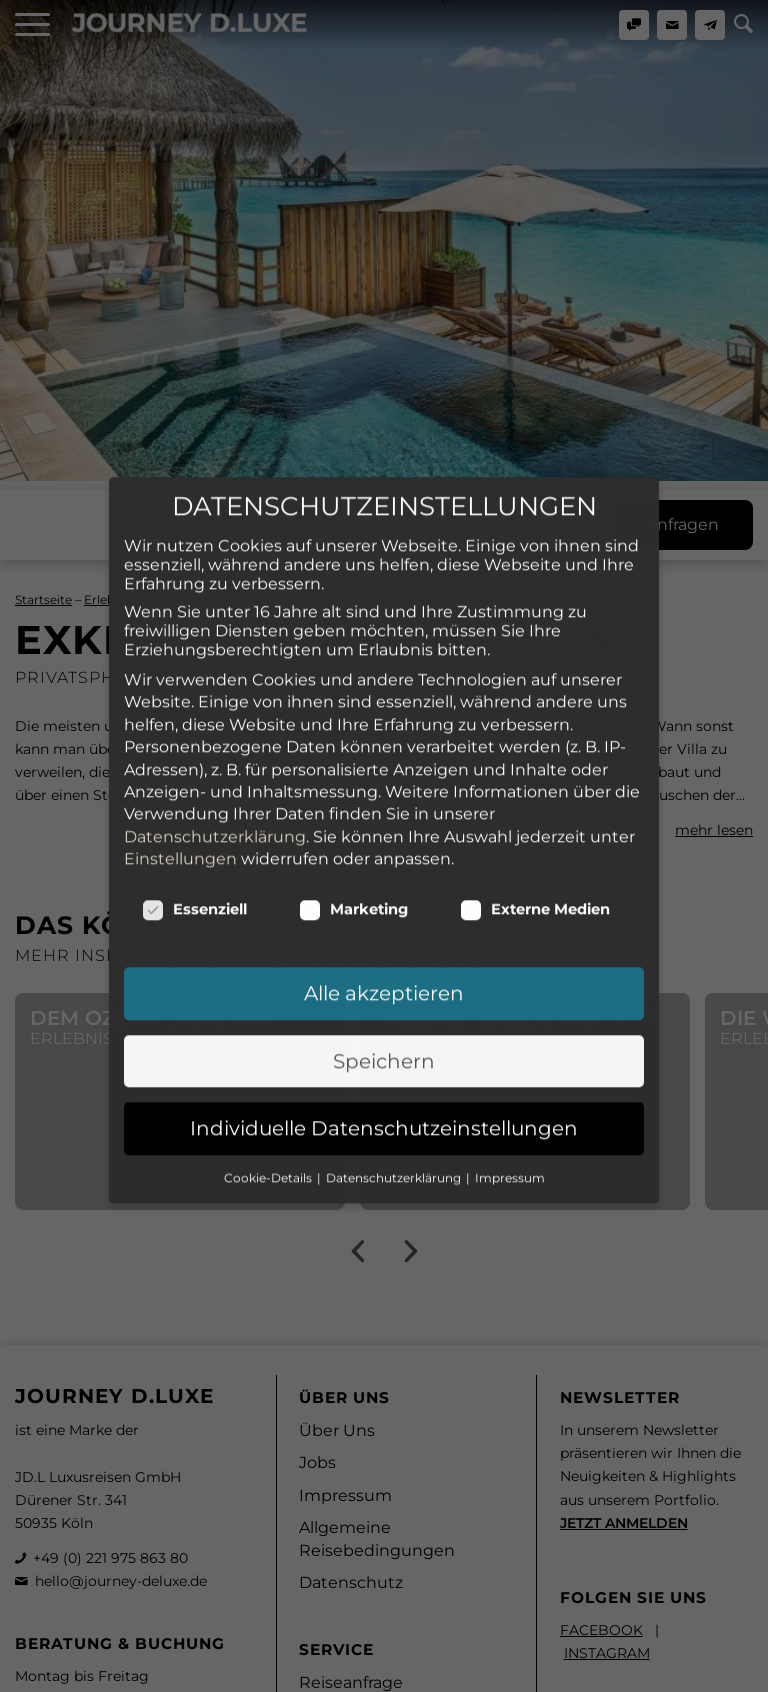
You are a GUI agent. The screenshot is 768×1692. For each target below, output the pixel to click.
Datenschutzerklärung (215, 698)
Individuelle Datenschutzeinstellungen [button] (384, 991)
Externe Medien (535, 772)
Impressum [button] (510, 1039)
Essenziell (194, 772)
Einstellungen (180, 720)
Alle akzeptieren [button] (384, 856)
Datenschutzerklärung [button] (395, 1039)
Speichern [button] (384, 923)
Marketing (353, 772)
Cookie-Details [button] (269, 1039)
